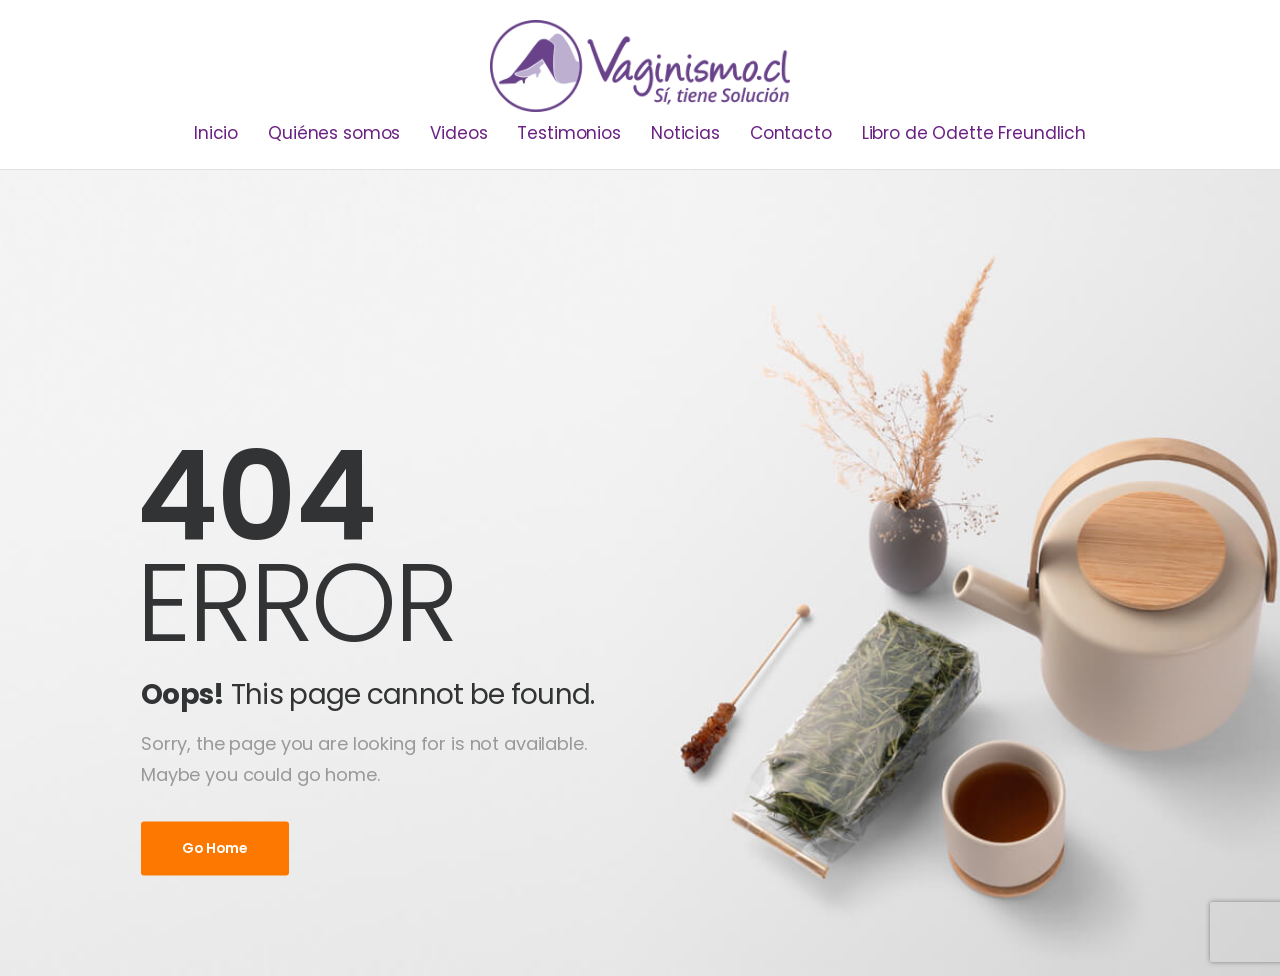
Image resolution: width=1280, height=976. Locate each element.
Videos (458, 133)
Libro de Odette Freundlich (974, 133)
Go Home (215, 848)
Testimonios (568, 133)
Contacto (791, 133)
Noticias (685, 133)
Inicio (216, 133)
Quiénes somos (334, 133)
